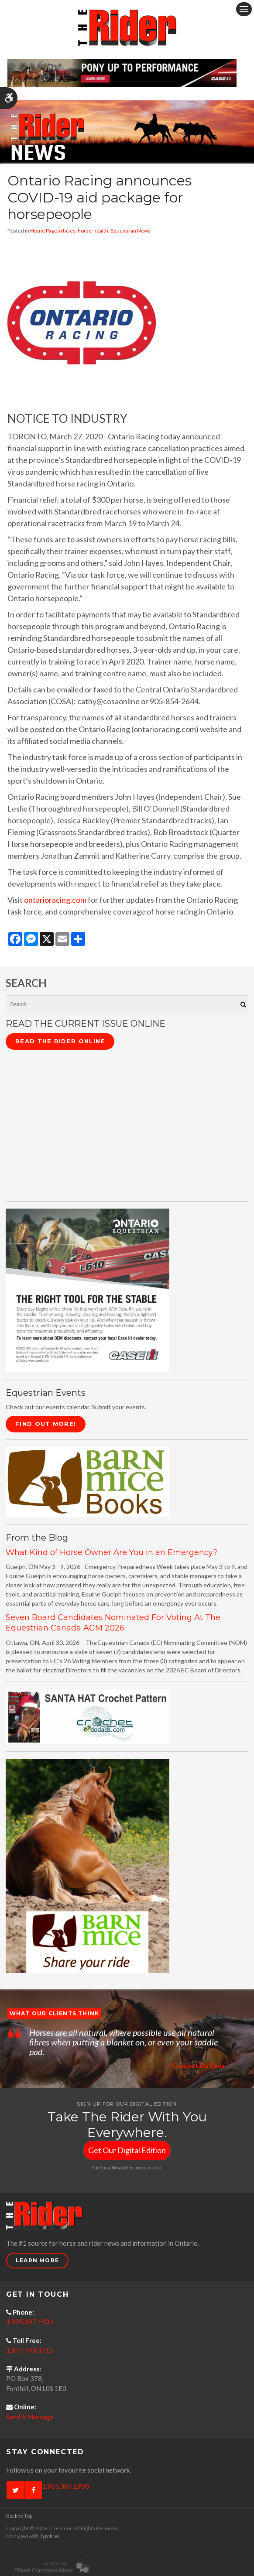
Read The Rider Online (60, 1041)
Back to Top (19, 2516)
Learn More (37, 2260)
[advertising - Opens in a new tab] (87, 1865)
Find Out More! (45, 1423)
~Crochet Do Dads (197, 2065)
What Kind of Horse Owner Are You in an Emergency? (112, 1552)
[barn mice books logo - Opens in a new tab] (87, 1481)
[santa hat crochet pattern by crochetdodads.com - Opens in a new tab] (87, 1716)
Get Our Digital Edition (127, 2150)
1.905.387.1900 (29, 2322)
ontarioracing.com (55, 899)
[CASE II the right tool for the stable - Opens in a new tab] (87, 1290)
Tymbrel (49, 2536)
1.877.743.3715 (29, 2350)
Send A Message (30, 2417)
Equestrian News (130, 230)
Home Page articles (53, 230)
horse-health (93, 230)
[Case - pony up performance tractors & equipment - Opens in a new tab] (122, 72)
